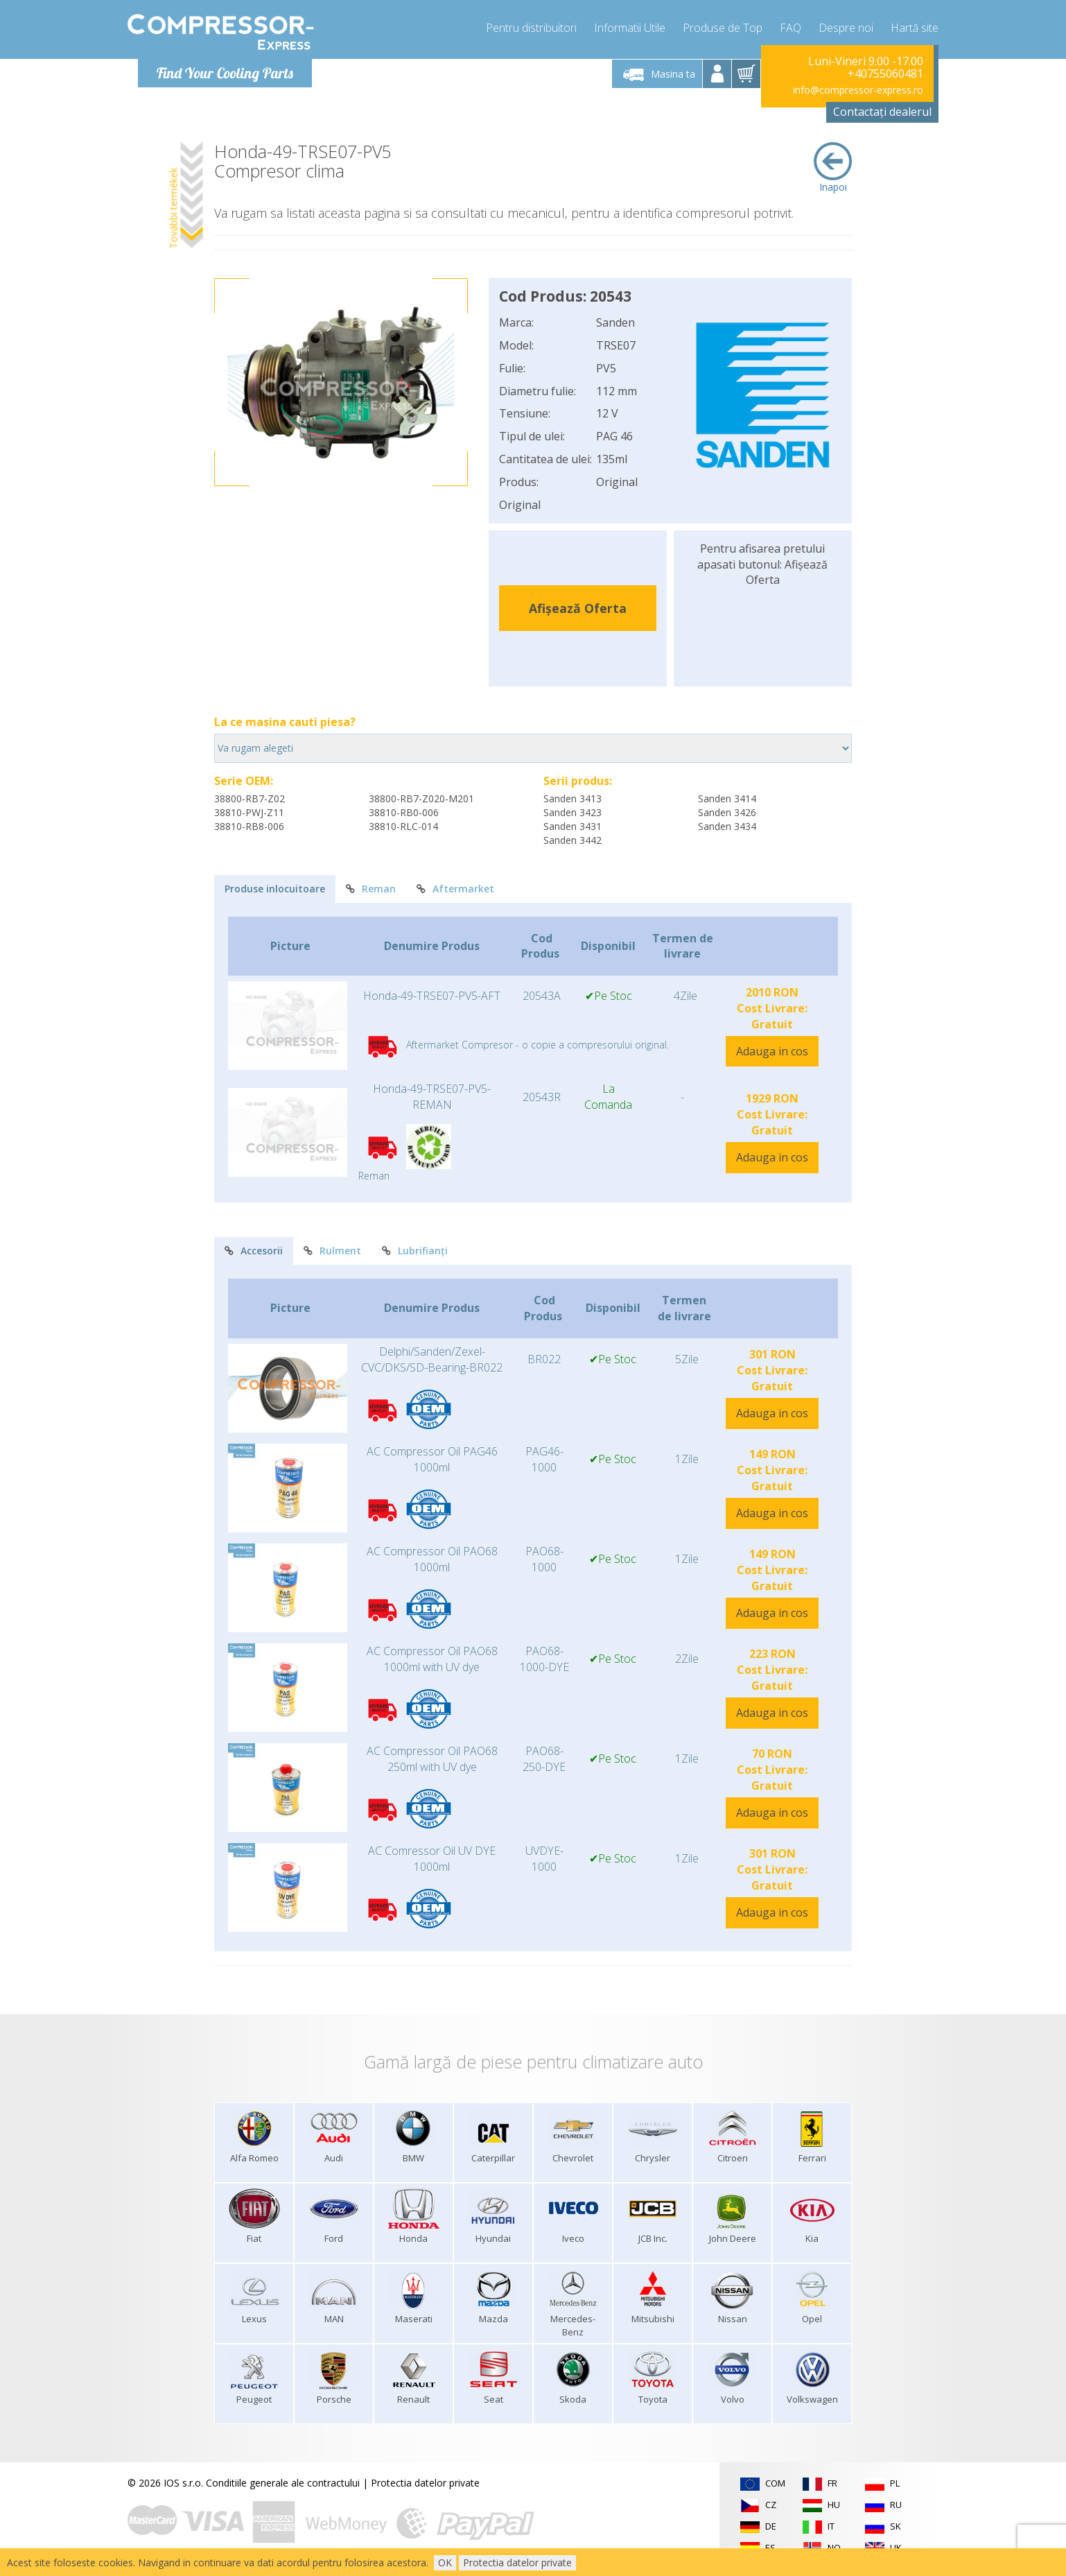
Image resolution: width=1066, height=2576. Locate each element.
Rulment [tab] (332, 1250)
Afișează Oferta (578, 608)
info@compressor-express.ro (858, 89)
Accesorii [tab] (254, 1250)
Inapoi (833, 167)
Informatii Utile (629, 28)
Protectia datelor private (425, 2482)
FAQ (790, 28)
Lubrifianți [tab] (415, 1250)
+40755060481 (885, 73)
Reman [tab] (371, 888)
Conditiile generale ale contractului (283, 2482)
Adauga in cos (772, 1051)
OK (445, 2562)
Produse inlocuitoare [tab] (275, 888)
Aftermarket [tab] (455, 888)
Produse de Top (722, 28)
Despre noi (846, 28)
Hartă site (914, 28)
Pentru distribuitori (531, 28)
